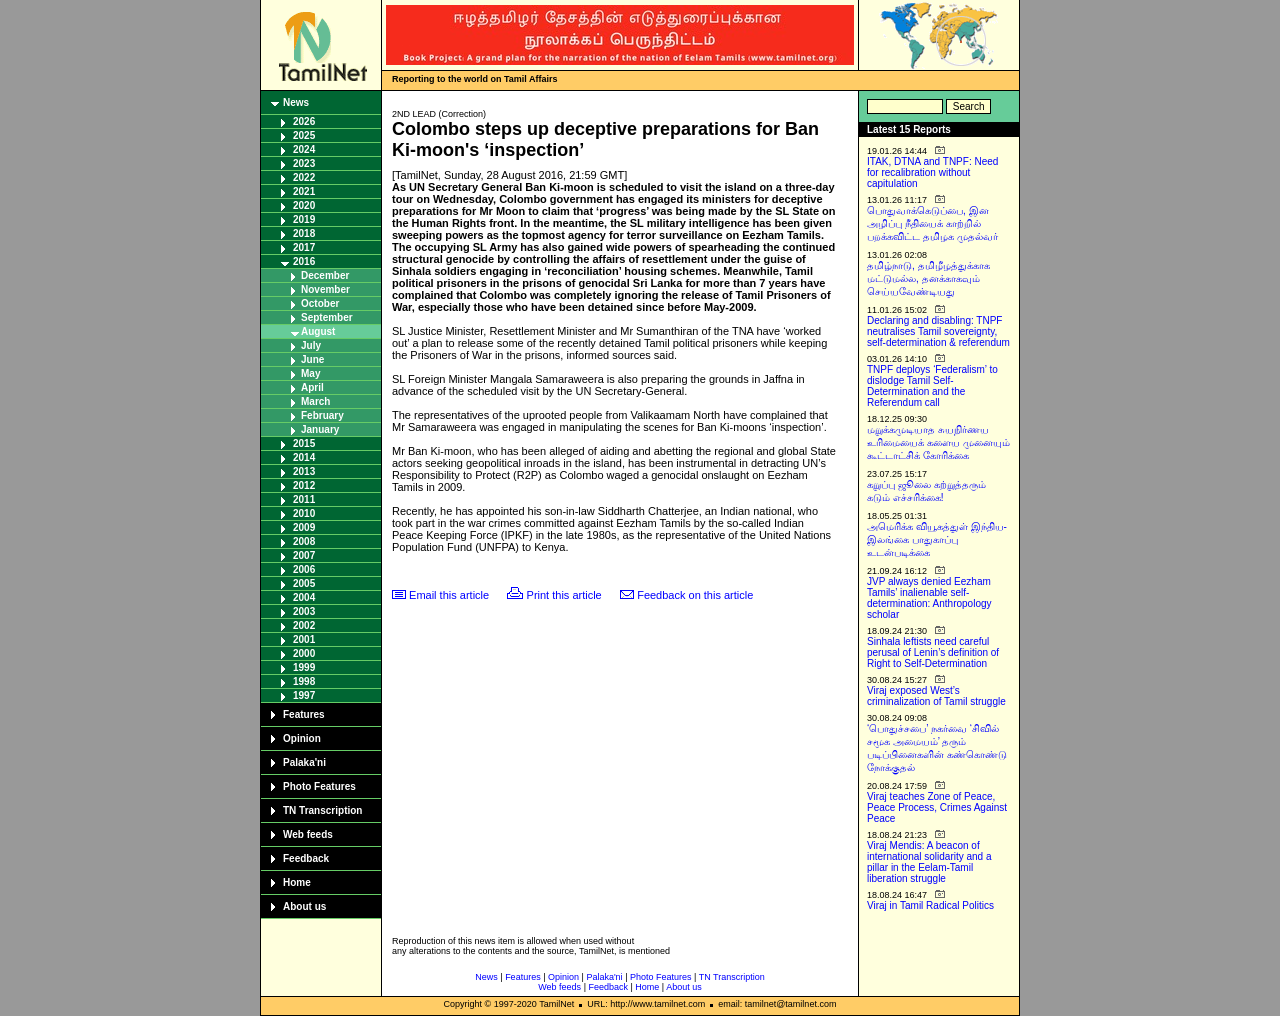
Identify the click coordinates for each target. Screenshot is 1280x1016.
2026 (304, 121)
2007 (304, 555)
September (327, 317)
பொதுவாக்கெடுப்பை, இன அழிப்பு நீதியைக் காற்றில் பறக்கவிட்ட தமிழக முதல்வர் (932, 223)
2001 (304, 639)
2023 (304, 163)
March (315, 401)
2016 (304, 261)
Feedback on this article (695, 595)
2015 (304, 443)
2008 (304, 541)
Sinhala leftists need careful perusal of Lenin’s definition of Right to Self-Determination (933, 652)
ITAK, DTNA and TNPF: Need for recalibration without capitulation (932, 172)
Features (304, 714)
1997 (304, 695)
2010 (304, 513)
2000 (304, 653)
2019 (304, 219)
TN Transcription (322, 810)
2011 (304, 499)
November (325, 289)
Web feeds (308, 834)
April (312, 387)
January (320, 429)
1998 (304, 681)
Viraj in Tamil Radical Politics (930, 905)
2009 (304, 527)
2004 (304, 597)
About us (304, 906)
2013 (304, 471)
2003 (304, 611)
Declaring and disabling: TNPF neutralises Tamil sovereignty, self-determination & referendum (938, 331)
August (318, 331)
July (311, 345)
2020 (304, 205)
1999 (304, 667)
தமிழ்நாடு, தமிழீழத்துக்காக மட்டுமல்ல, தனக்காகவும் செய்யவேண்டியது (928, 278)
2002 (304, 625)
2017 (304, 247)
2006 (304, 569)
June (312, 359)
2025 (304, 135)
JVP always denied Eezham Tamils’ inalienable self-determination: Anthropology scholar (929, 598)
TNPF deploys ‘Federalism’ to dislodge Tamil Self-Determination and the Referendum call (932, 386)
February (322, 415)
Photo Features (319, 786)
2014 (304, 457)
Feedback (306, 858)
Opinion (302, 738)
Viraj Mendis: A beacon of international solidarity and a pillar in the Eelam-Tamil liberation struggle (929, 862)
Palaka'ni (304, 762)
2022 (304, 177)
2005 (304, 583)
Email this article (449, 595)
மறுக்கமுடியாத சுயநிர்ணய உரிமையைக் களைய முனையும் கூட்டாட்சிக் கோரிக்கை (938, 442)
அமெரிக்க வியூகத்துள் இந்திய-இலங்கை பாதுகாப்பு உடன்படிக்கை (937, 539)
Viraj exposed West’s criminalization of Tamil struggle (936, 696)
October (320, 303)
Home (297, 882)
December (325, 275)
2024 (304, 149)
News (296, 102)
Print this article (564, 595)
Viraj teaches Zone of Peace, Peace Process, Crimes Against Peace (937, 807)
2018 (304, 233)
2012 (304, 485)
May (310, 373)
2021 (304, 191)
